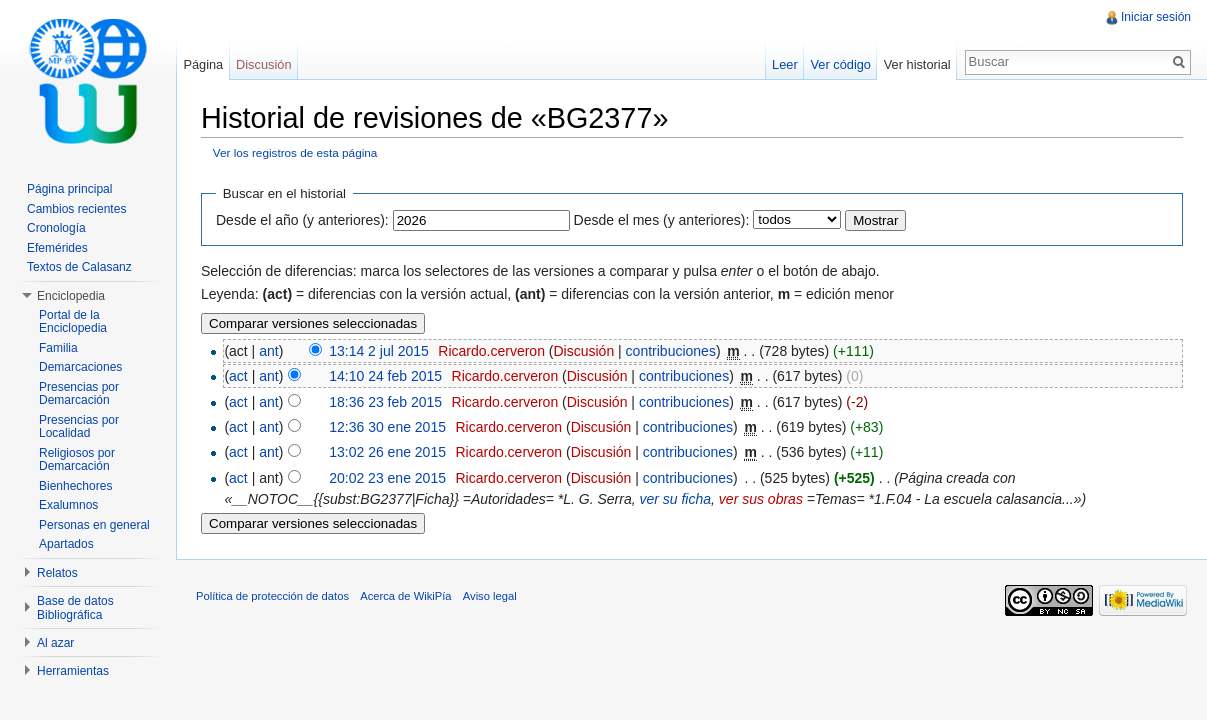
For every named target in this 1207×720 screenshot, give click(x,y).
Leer (785, 64)
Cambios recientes (76, 209)
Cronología (56, 228)
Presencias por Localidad (79, 427)
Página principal (69, 189)
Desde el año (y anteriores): (302, 220)
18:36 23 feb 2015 (385, 402)
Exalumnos (68, 505)
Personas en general (94, 525)
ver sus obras (761, 499)
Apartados (66, 544)
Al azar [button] (55, 643)
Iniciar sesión (1156, 17)
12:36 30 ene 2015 (387, 427)
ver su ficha (675, 499)
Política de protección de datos (272, 596)
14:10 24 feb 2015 (385, 376)
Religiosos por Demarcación (77, 460)
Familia (58, 348)
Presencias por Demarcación (79, 394)
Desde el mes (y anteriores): (662, 220)
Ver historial (917, 64)
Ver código (840, 64)
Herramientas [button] (73, 671)
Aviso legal (490, 596)
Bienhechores (75, 486)
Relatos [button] (57, 573)
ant (268, 351)
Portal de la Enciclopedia (73, 322)
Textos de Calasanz (79, 267)
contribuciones (671, 351)
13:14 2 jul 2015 (379, 351)
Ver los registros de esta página (295, 152)
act (238, 376)
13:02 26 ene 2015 (387, 452)
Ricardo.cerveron (491, 351)
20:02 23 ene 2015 (387, 478)
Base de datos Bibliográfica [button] (75, 608)
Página (203, 64)
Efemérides (57, 248)
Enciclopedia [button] (71, 296)
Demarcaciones (80, 367)
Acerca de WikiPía (405, 596)
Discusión (583, 351)
